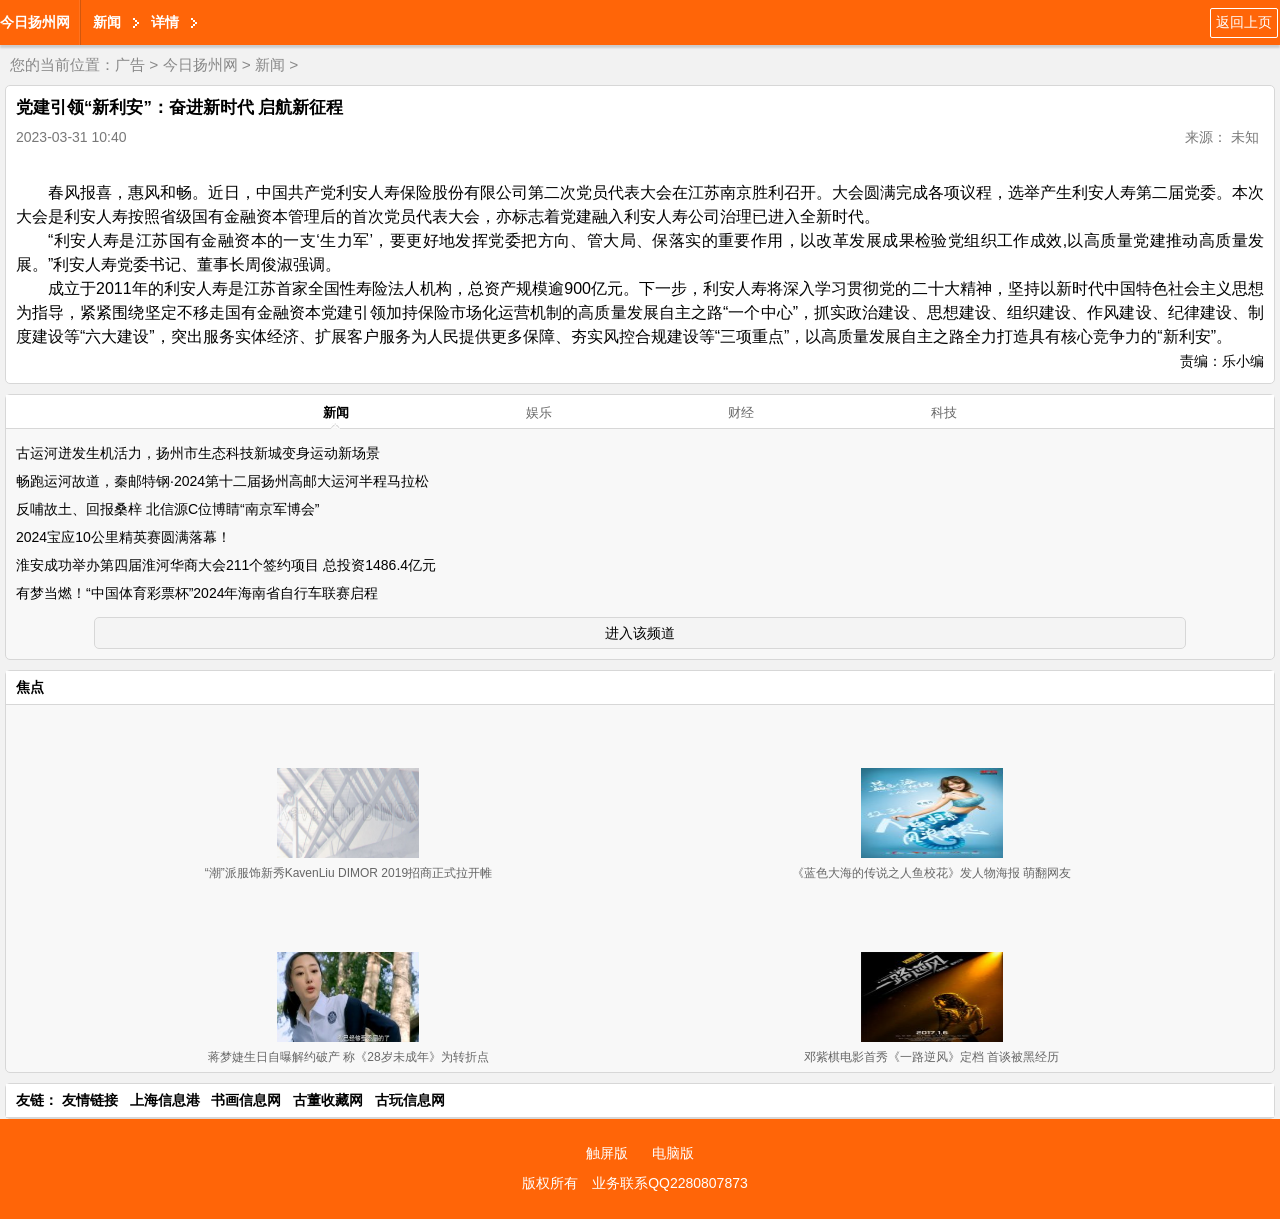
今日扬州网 (35, 22)
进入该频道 (640, 633)
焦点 (30, 687)
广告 (130, 64)
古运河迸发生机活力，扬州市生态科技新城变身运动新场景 (198, 453)
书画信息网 (246, 1100)
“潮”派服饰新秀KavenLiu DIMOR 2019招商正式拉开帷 (348, 873)
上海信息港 (165, 1100)
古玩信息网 (410, 1100)
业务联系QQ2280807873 (670, 1183)
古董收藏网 (328, 1100)
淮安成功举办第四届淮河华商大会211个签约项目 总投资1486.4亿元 (226, 565)
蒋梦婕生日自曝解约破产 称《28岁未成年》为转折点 (348, 1057)
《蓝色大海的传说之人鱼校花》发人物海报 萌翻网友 (931, 873)
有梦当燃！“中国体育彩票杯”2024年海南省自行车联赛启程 (197, 593)
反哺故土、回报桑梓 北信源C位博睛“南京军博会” (167, 509)
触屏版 (607, 1153)
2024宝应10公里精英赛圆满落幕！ (123, 537)
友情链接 (90, 1100)
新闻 (107, 22)
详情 (165, 22)
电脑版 (673, 1153)
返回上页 (1244, 22)
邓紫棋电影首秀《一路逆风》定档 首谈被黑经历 (931, 1057)
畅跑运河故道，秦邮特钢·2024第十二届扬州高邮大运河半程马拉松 (222, 481)
